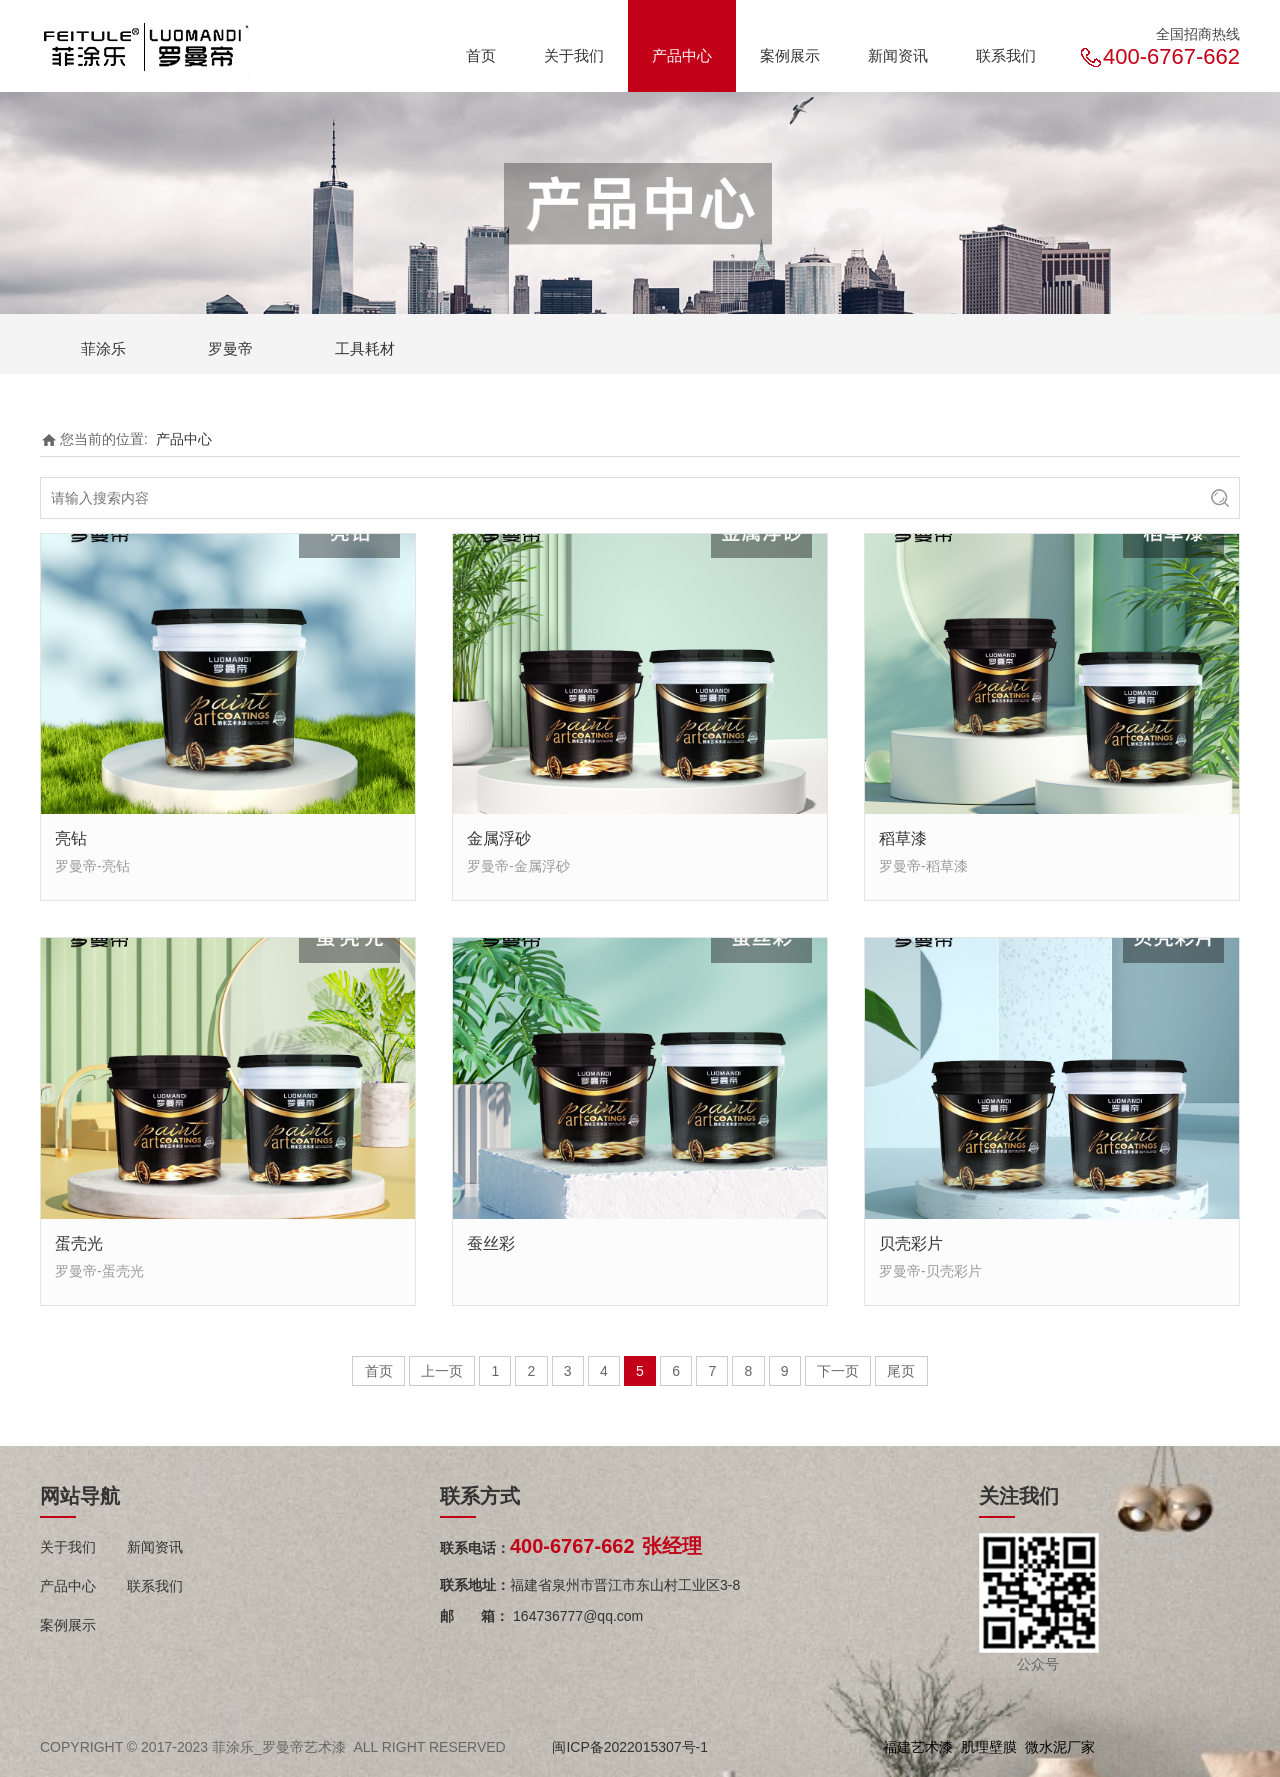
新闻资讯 (898, 55)
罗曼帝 (230, 348)
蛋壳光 (79, 1243)
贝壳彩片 (911, 1243)
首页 (481, 55)
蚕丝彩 (491, 1243)
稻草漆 (903, 838)
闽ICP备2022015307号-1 (630, 1747)
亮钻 (71, 838)
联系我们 (1006, 55)
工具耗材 (365, 348)
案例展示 (790, 55)
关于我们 (574, 55)
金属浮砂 (499, 838)
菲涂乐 (103, 348)
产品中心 (682, 55)
